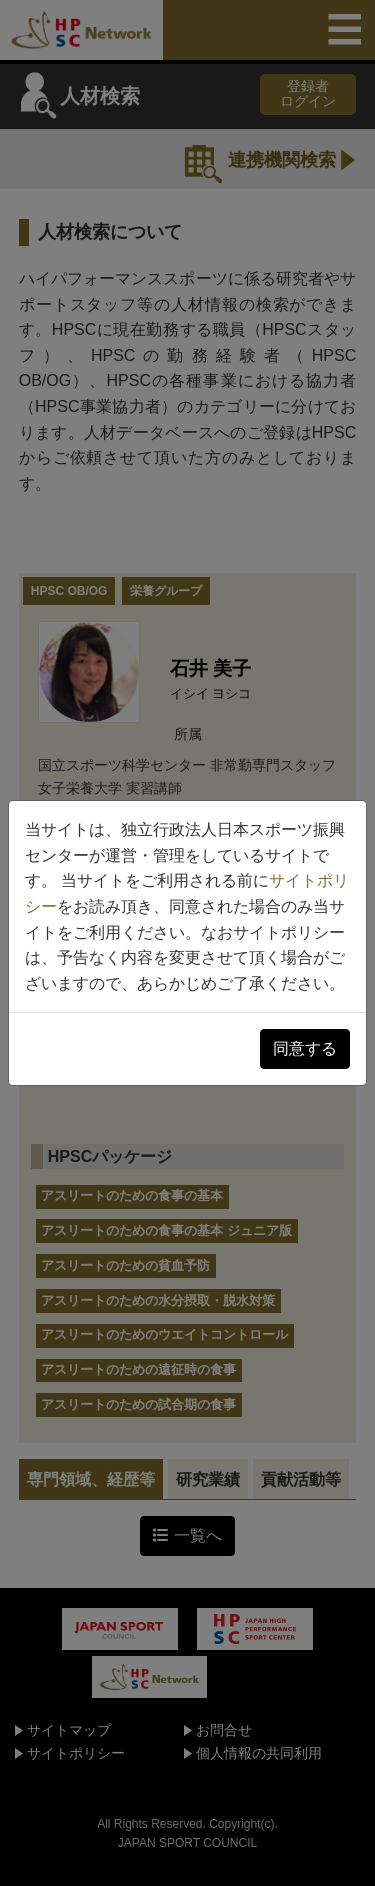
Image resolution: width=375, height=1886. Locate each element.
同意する (305, 1048)
